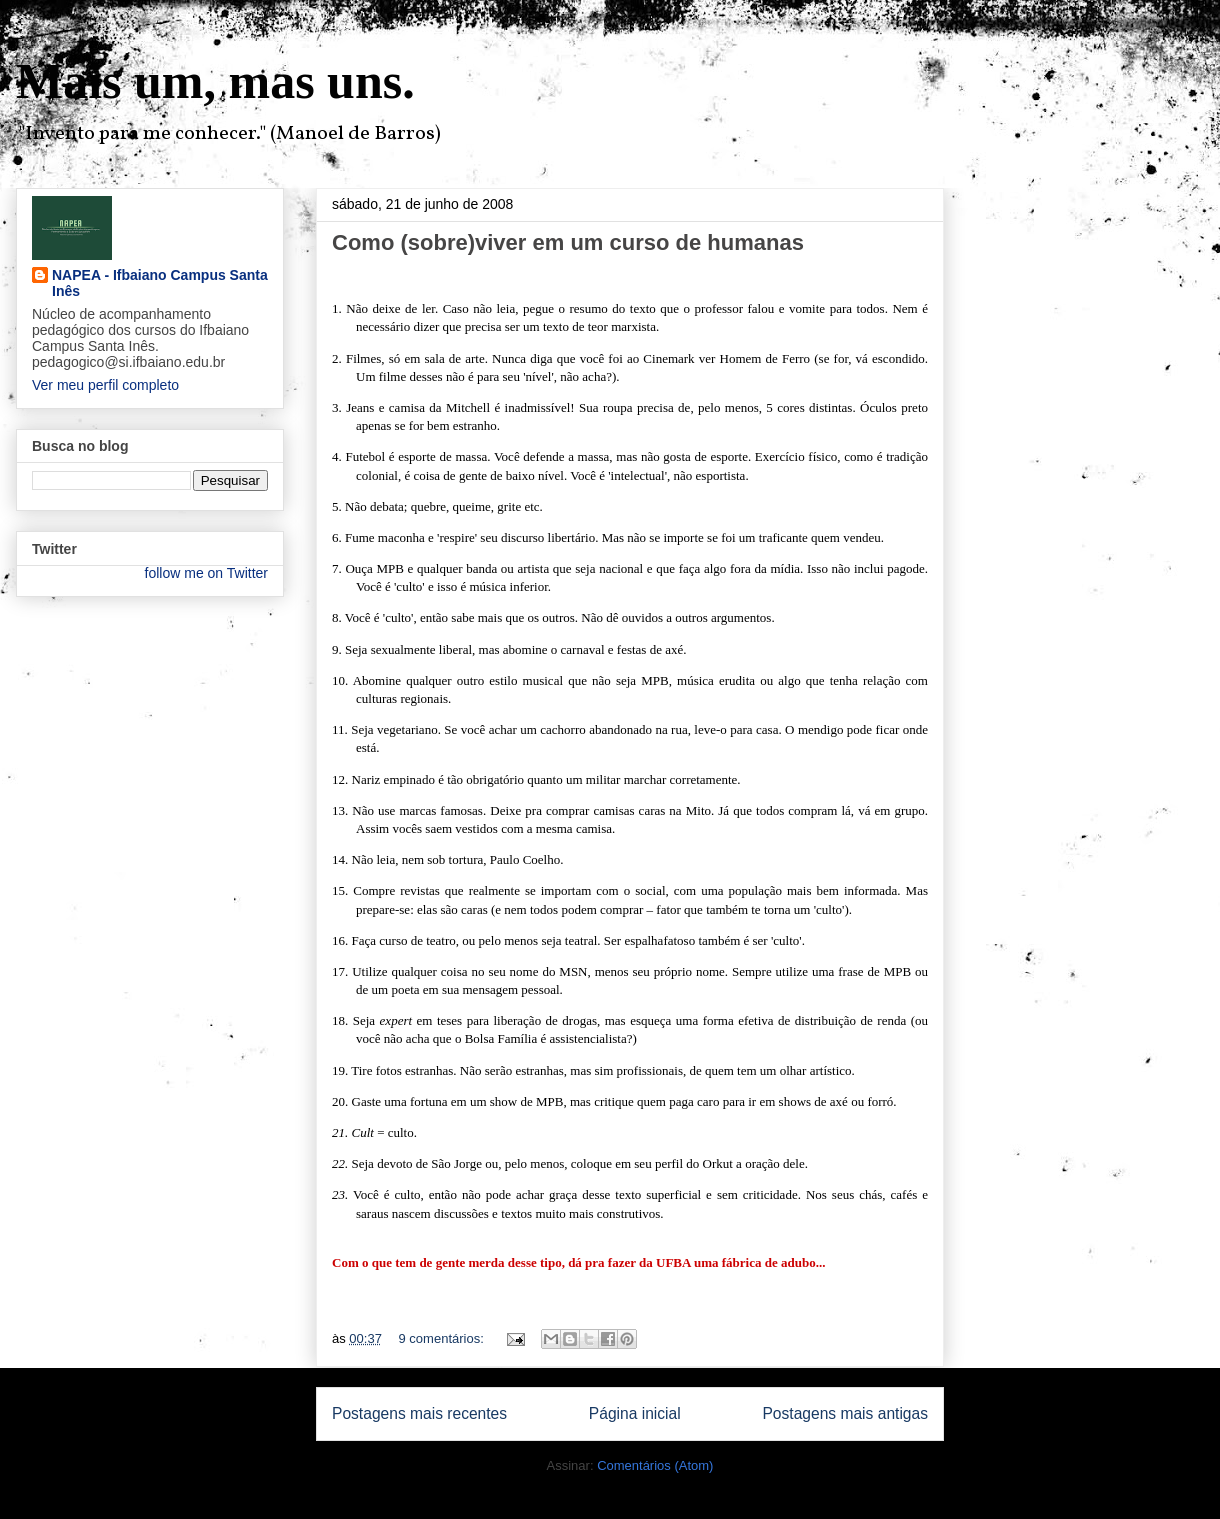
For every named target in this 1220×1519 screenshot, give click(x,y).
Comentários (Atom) (655, 1465)
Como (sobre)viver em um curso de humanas (568, 242)
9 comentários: (443, 1338)
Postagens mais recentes (419, 1413)
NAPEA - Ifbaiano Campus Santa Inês (160, 283)
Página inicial (635, 1413)
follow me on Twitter (206, 573)
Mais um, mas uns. (215, 81)
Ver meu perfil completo (105, 385)
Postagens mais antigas (845, 1413)
